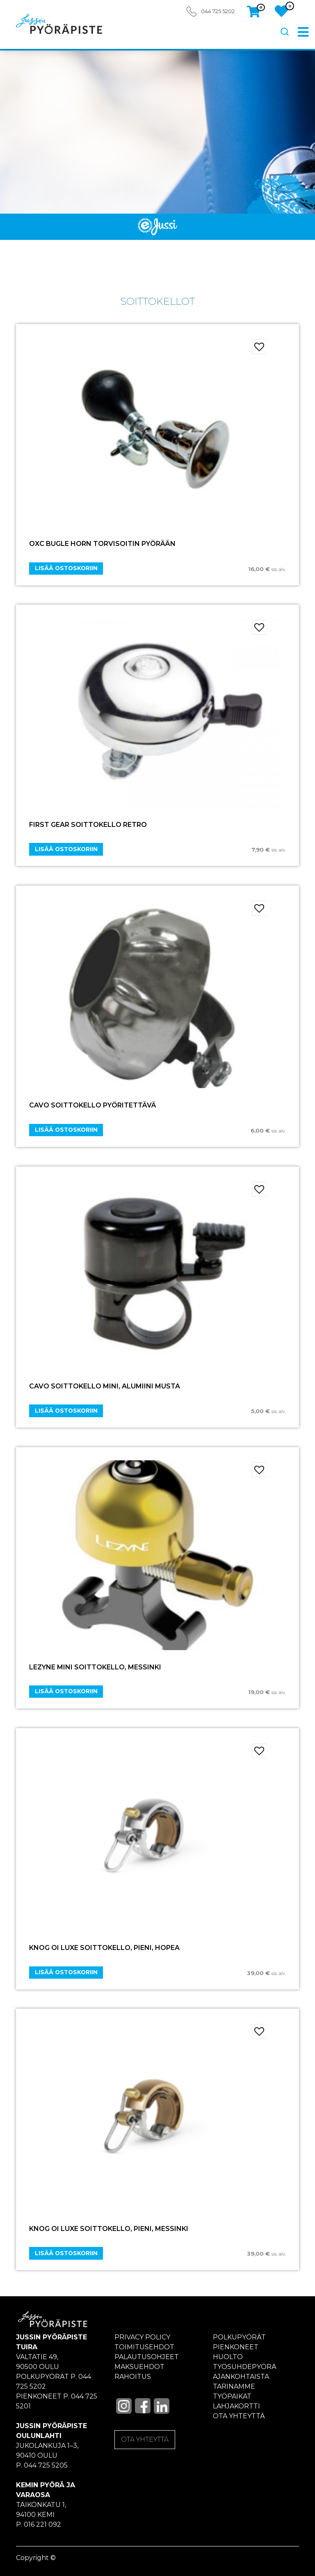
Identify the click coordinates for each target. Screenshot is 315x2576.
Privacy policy (142, 2337)
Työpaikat (232, 2396)
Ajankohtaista (241, 2376)
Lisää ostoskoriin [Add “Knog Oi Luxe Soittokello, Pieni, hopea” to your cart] (66, 1972)
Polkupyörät (239, 2337)
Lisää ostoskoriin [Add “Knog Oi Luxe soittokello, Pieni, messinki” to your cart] (66, 2253)
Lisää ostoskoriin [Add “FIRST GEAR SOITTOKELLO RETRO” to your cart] (66, 849)
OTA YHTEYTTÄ (145, 2439)
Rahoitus (132, 2376)
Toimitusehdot (144, 2347)
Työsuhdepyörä (244, 2367)
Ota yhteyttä (239, 2416)
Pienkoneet (235, 2347)
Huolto (228, 2357)
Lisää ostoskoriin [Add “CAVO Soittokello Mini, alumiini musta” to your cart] (66, 1410)
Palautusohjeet (146, 2357)
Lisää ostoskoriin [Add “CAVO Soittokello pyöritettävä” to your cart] (66, 1129)
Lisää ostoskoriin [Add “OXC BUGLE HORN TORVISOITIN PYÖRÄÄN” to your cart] (66, 568)
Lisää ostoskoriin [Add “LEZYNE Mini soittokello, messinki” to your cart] (66, 1691)
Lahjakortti (236, 2406)
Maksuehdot (139, 2367)
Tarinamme (234, 2386)
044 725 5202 (218, 11)
